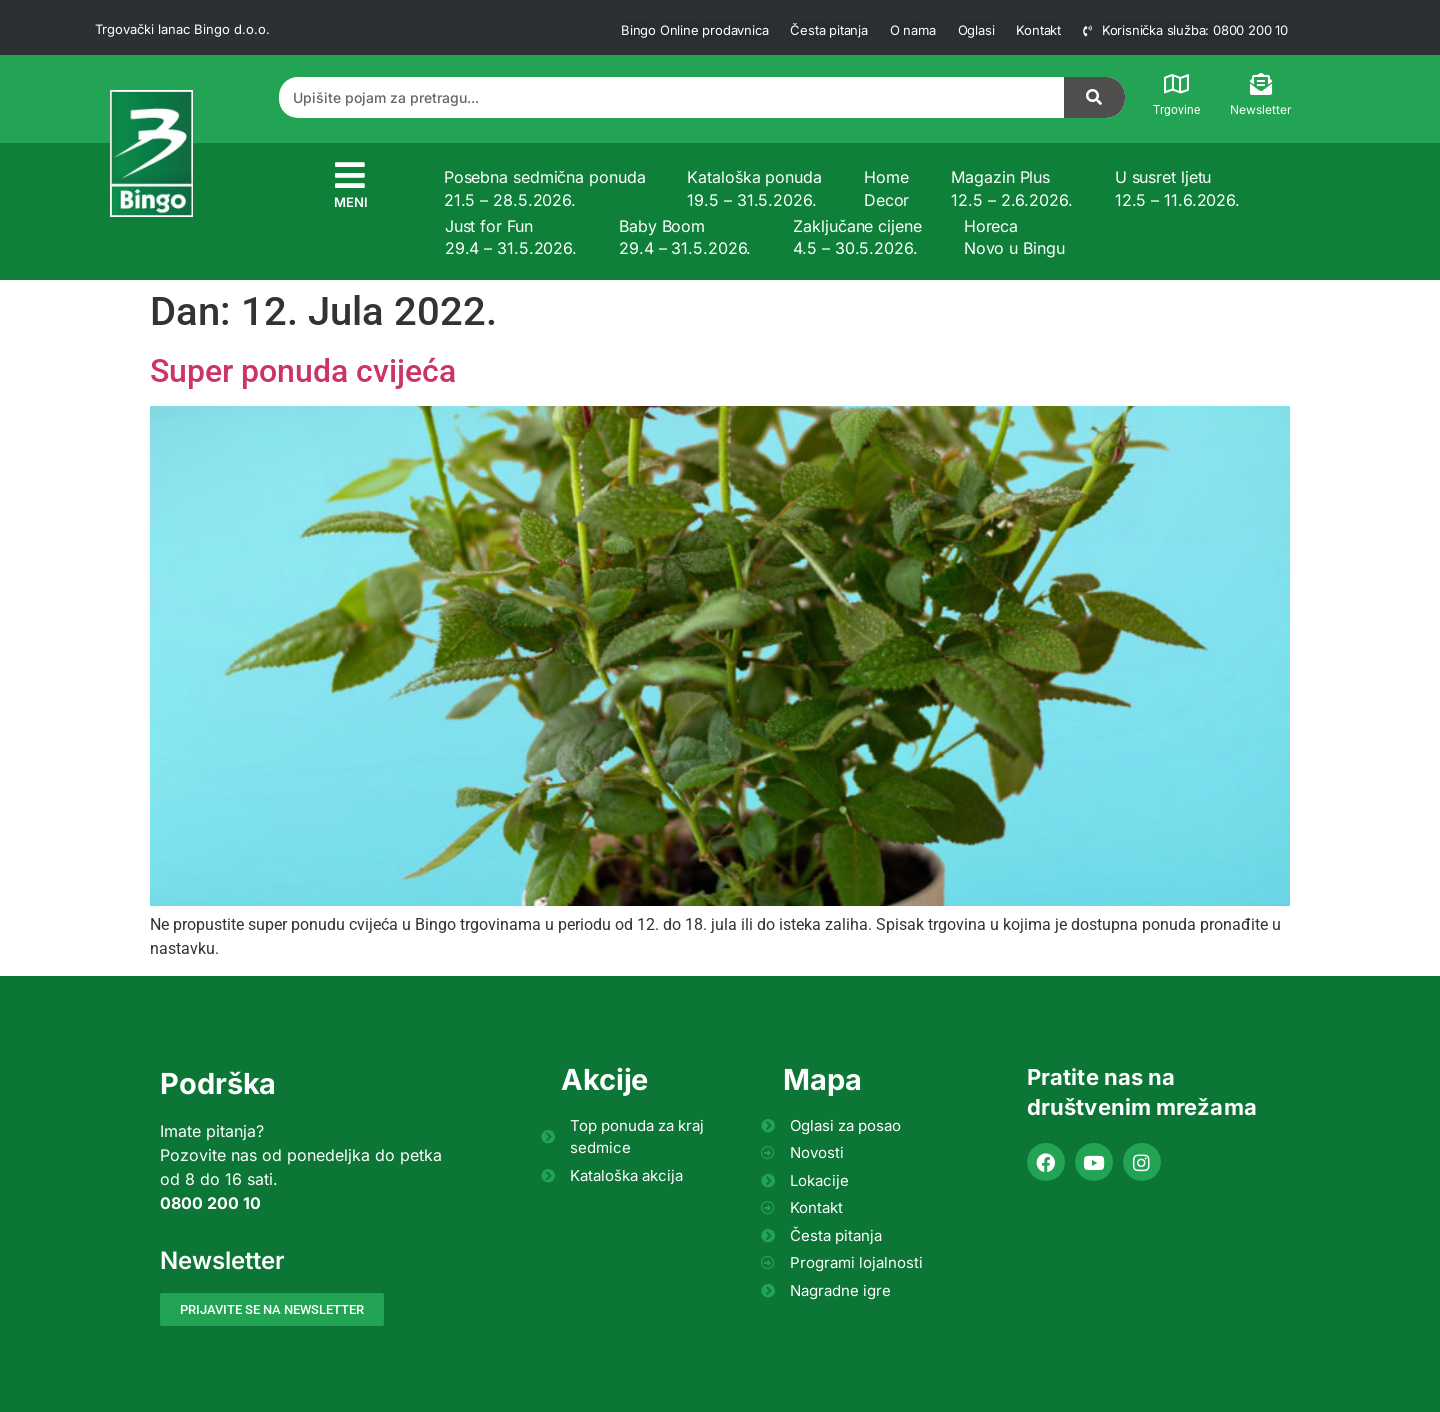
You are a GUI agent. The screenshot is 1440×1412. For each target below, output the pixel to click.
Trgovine (1176, 110)
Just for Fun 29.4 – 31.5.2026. (511, 237)
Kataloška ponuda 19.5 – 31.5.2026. (754, 188)
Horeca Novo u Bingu (1014, 237)
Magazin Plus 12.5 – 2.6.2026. (1011, 188)
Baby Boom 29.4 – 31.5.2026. (685, 237)
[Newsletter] (1261, 84)
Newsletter (1261, 109)
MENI (351, 202)
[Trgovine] (1177, 84)
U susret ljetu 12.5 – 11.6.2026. (1177, 188)
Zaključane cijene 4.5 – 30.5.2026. (857, 237)
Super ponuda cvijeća (303, 371)
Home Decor (887, 188)
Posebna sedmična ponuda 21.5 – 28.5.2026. (545, 188)
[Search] (1095, 97)
